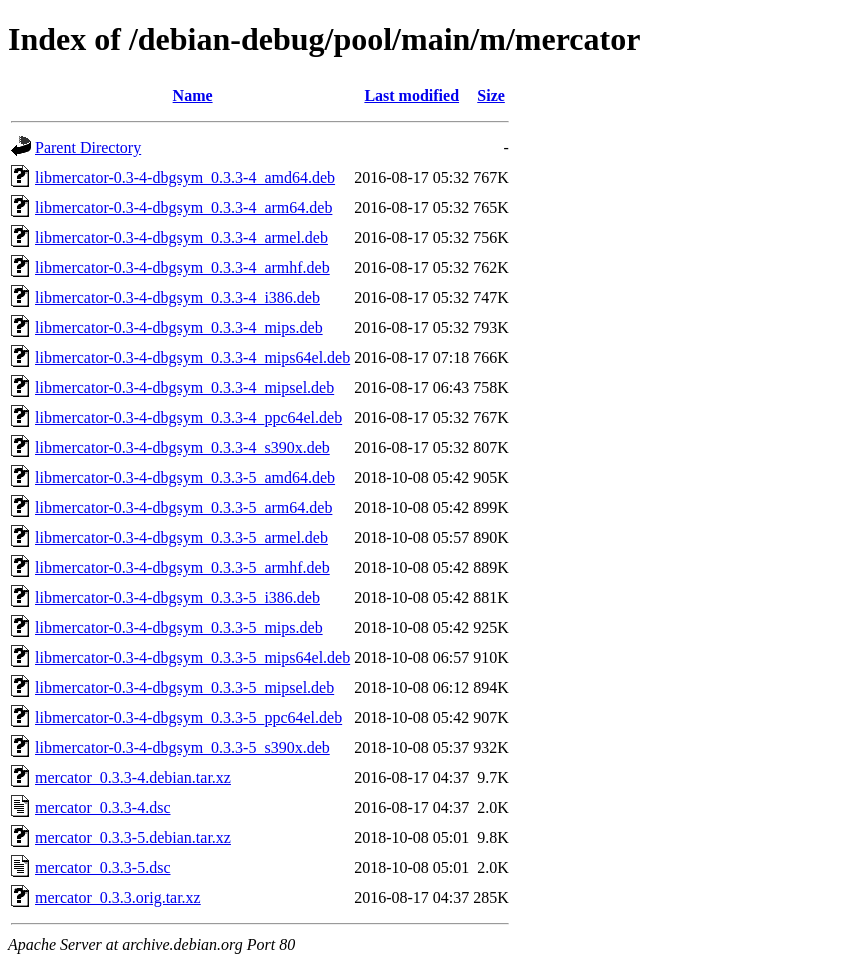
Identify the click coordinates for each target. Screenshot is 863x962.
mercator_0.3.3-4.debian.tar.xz (133, 777)
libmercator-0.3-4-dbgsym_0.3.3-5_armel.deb (181, 537)
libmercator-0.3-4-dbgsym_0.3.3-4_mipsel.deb (184, 387)
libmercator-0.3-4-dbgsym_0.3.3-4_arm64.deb (183, 207)
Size (491, 95)
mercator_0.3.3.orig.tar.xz (118, 897)
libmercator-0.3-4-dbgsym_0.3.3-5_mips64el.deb (192, 657)
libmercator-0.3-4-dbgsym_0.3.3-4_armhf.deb (182, 267)
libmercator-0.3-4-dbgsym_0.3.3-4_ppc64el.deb (188, 417)
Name (193, 95)
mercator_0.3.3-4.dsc (103, 807)
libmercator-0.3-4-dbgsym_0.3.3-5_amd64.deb (185, 477)
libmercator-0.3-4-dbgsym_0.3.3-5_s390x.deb (182, 747)
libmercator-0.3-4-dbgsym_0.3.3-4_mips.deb (179, 327)
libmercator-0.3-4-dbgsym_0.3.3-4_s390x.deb (182, 447)
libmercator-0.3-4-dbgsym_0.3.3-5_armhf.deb (182, 567)
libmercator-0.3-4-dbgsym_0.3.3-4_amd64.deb (185, 177)
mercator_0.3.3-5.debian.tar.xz (133, 837)
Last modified (411, 95)
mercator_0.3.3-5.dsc (103, 867)
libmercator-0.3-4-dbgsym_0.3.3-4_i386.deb (177, 297)
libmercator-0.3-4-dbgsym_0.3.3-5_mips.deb (179, 627)
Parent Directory (88, 147)
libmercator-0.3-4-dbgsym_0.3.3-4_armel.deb (181, 237)
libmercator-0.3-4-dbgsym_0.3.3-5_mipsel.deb (184, 687)
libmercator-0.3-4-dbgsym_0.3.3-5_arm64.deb (183, 507)
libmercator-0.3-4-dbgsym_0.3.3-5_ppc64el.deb (188, 717)
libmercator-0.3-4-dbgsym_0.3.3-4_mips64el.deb (192, 357)
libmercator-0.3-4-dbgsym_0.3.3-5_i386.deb (177, 597)
